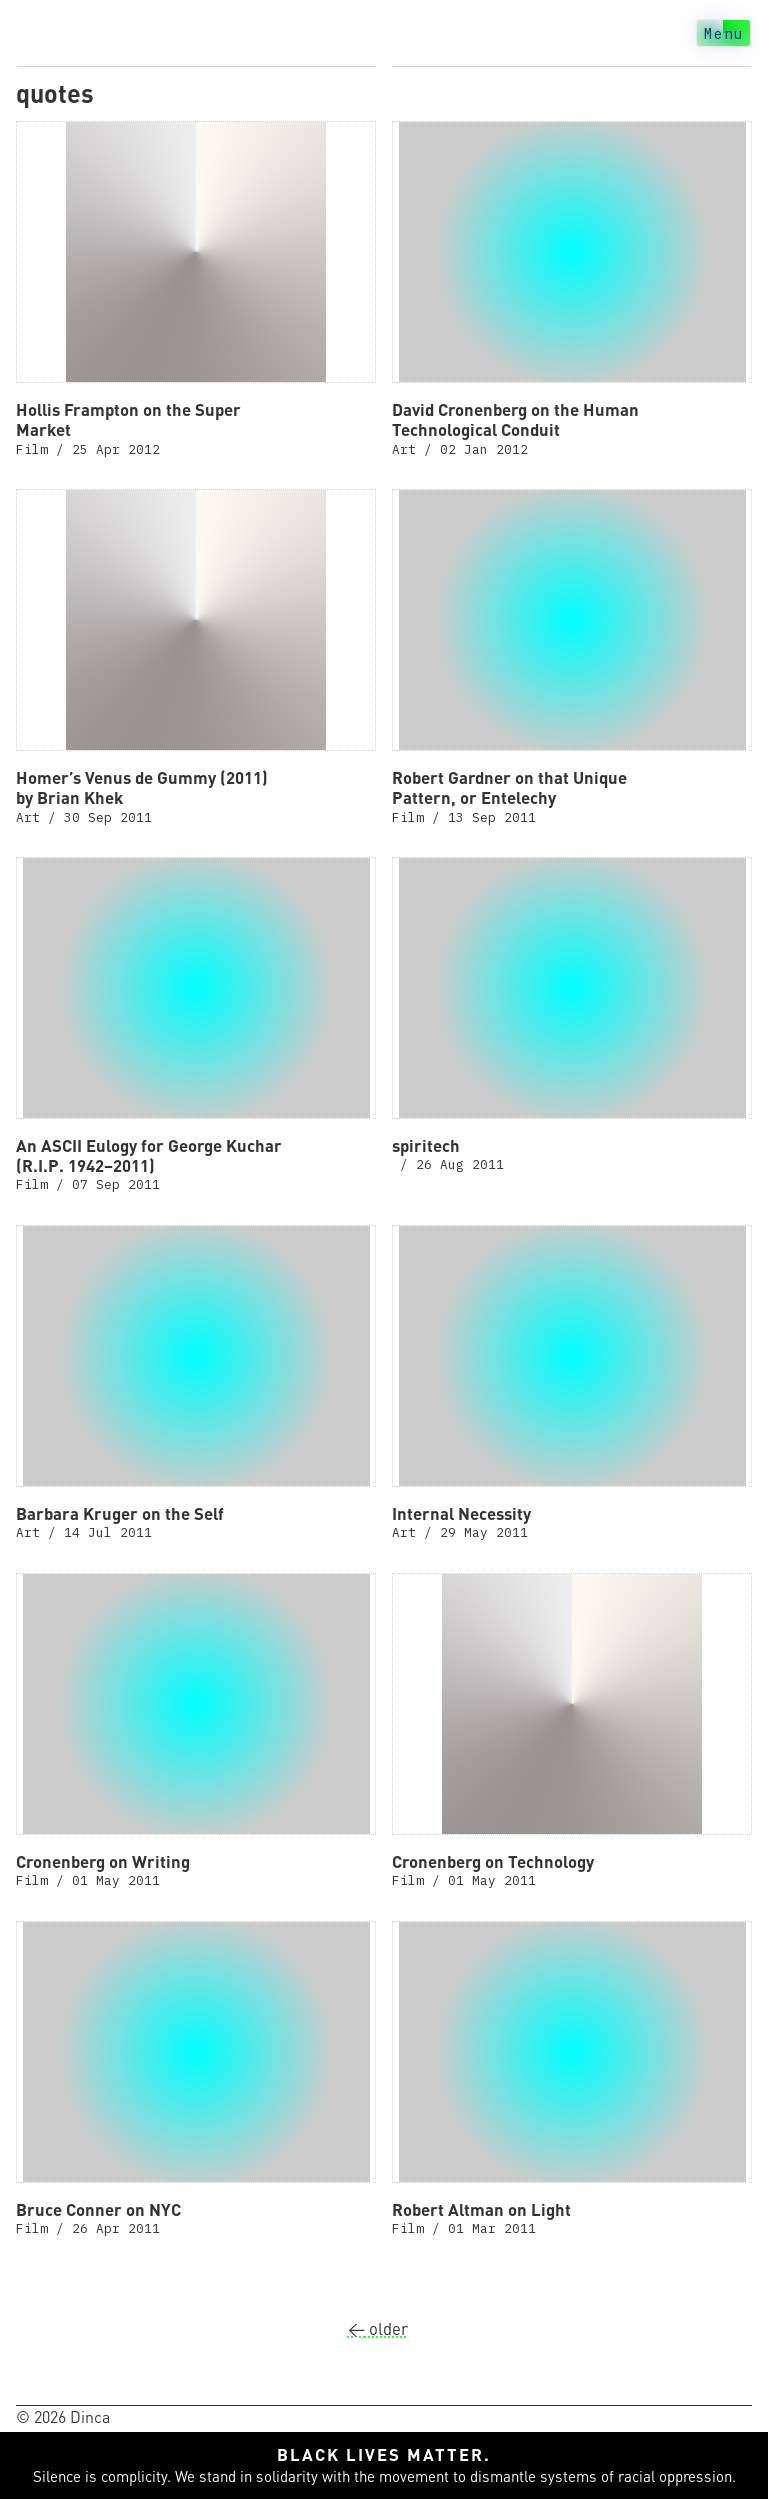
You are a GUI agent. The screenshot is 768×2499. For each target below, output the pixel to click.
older (378, 2328)
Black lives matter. (384, 2454)
